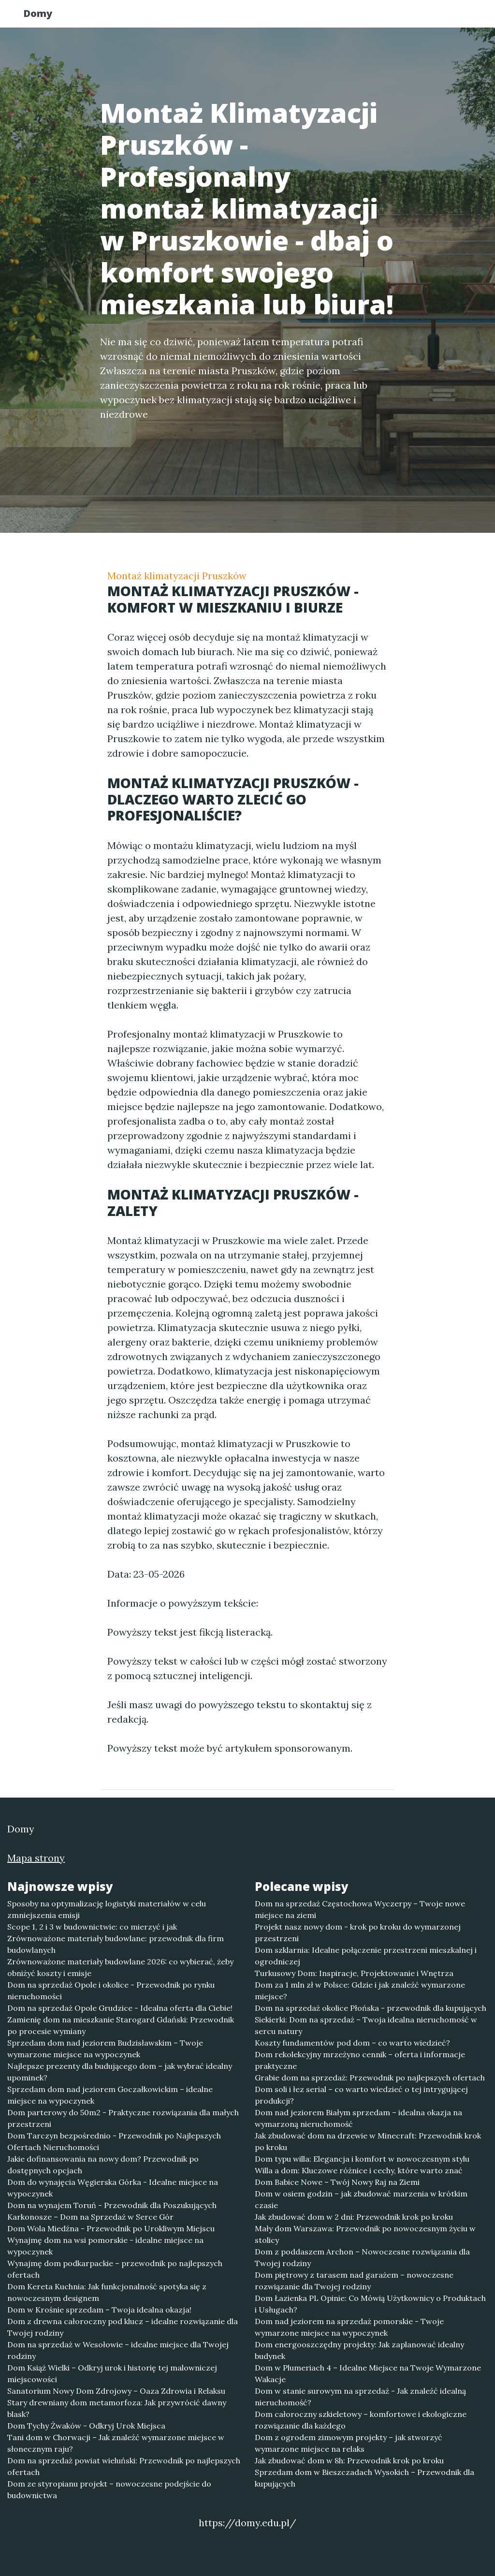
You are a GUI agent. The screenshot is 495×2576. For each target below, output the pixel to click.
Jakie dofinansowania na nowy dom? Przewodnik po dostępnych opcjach (103, 2164)
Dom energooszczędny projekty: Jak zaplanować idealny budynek (359, 2350)
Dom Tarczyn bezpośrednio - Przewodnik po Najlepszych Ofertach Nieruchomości (114, 2141)
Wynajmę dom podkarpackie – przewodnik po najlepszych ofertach (114, 2269)
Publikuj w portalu (319, 17)
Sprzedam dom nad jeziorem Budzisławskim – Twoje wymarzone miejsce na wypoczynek (105, 2048)
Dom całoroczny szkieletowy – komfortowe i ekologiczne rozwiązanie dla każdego (360, 2419)
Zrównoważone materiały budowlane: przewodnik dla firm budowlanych (115, 1944)
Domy (46, 15)
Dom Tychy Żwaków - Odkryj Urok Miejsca (86, 2425)
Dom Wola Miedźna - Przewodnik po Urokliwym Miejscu (111, 2228)
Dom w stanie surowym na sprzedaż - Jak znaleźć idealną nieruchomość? (360, 2396)
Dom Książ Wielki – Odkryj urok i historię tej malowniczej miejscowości (112, 2373)
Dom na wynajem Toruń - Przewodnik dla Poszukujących (112, 2205)
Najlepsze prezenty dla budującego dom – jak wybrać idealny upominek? (119, 2071)
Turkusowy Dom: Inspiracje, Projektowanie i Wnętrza (354, 1973)
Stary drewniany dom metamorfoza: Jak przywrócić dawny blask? (116, 2408)
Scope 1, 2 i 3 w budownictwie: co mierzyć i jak (92, 1927)
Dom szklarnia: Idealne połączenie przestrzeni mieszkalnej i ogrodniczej (366, 1955)
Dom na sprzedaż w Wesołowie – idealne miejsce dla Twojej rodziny (118, 2350)
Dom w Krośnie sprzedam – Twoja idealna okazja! (99, 2309)
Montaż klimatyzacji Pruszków (177, 576)
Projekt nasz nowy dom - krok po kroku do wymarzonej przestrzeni (358, 1932)
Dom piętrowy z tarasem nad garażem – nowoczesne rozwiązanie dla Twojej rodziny (354, 2280)
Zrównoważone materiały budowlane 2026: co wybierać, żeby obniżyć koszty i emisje (120, 1967)
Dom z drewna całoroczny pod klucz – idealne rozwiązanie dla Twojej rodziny (122, 2327)
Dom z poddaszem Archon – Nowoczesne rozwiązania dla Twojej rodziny (362, 2257)
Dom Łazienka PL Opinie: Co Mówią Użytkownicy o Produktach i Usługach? (370, 2303)
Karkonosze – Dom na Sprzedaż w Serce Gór (90, 2217)
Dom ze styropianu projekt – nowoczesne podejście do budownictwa (109, 2489)
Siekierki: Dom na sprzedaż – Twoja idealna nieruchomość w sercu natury (366, 2025)
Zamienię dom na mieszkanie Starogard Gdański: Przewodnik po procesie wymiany (120, 2025)
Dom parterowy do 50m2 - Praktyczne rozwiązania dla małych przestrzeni (123, 2118)
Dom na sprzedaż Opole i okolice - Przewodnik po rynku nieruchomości (111, 1990)
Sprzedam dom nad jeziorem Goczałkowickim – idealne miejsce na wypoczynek (110, 2095)
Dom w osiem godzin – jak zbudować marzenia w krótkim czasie (361, 2199)
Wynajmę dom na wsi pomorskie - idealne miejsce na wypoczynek (105, 2245)
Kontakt (446, 17)
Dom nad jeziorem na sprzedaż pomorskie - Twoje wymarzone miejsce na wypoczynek (349, 2327)
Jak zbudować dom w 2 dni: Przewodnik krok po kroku (354, 2217)
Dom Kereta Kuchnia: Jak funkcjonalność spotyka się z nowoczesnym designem (106, 2292)
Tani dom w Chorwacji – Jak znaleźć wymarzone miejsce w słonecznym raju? (115, 2443)
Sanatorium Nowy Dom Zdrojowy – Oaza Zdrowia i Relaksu (116, 2391)
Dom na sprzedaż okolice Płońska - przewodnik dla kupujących (370, 2008)
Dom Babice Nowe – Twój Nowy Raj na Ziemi (337, 2182)
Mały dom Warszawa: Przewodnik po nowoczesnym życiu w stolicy (365, 2234)
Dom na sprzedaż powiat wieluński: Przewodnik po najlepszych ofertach (123, 2466)
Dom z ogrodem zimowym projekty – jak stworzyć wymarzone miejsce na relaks (348, 2443)
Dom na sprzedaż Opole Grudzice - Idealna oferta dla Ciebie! (120, 2008)
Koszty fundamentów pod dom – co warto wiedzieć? (352, 2043)
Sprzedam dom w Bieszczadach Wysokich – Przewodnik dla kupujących (364, 2477)
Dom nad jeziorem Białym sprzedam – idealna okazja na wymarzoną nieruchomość (358, 2118)
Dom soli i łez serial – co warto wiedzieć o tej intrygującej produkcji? (361, 2095)
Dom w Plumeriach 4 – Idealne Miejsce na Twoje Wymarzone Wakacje (368, 2373)
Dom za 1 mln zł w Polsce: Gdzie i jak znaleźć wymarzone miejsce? (360, 1990)
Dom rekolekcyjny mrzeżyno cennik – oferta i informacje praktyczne (360, 2060)
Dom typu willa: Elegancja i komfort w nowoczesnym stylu (362, 2159)
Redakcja (392, 17)
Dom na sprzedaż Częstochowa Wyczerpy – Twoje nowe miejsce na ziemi (360, 1909)
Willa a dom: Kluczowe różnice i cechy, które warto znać (359, 2170)
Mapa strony (36, 1858)
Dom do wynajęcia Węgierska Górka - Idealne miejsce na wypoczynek (112, 2187)
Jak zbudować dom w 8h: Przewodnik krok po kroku (349, 2460)
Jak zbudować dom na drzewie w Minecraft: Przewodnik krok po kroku (368, 2141)
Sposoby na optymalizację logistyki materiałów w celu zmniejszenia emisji (106, 1909)
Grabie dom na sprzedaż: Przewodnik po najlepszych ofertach (370, 2077)
